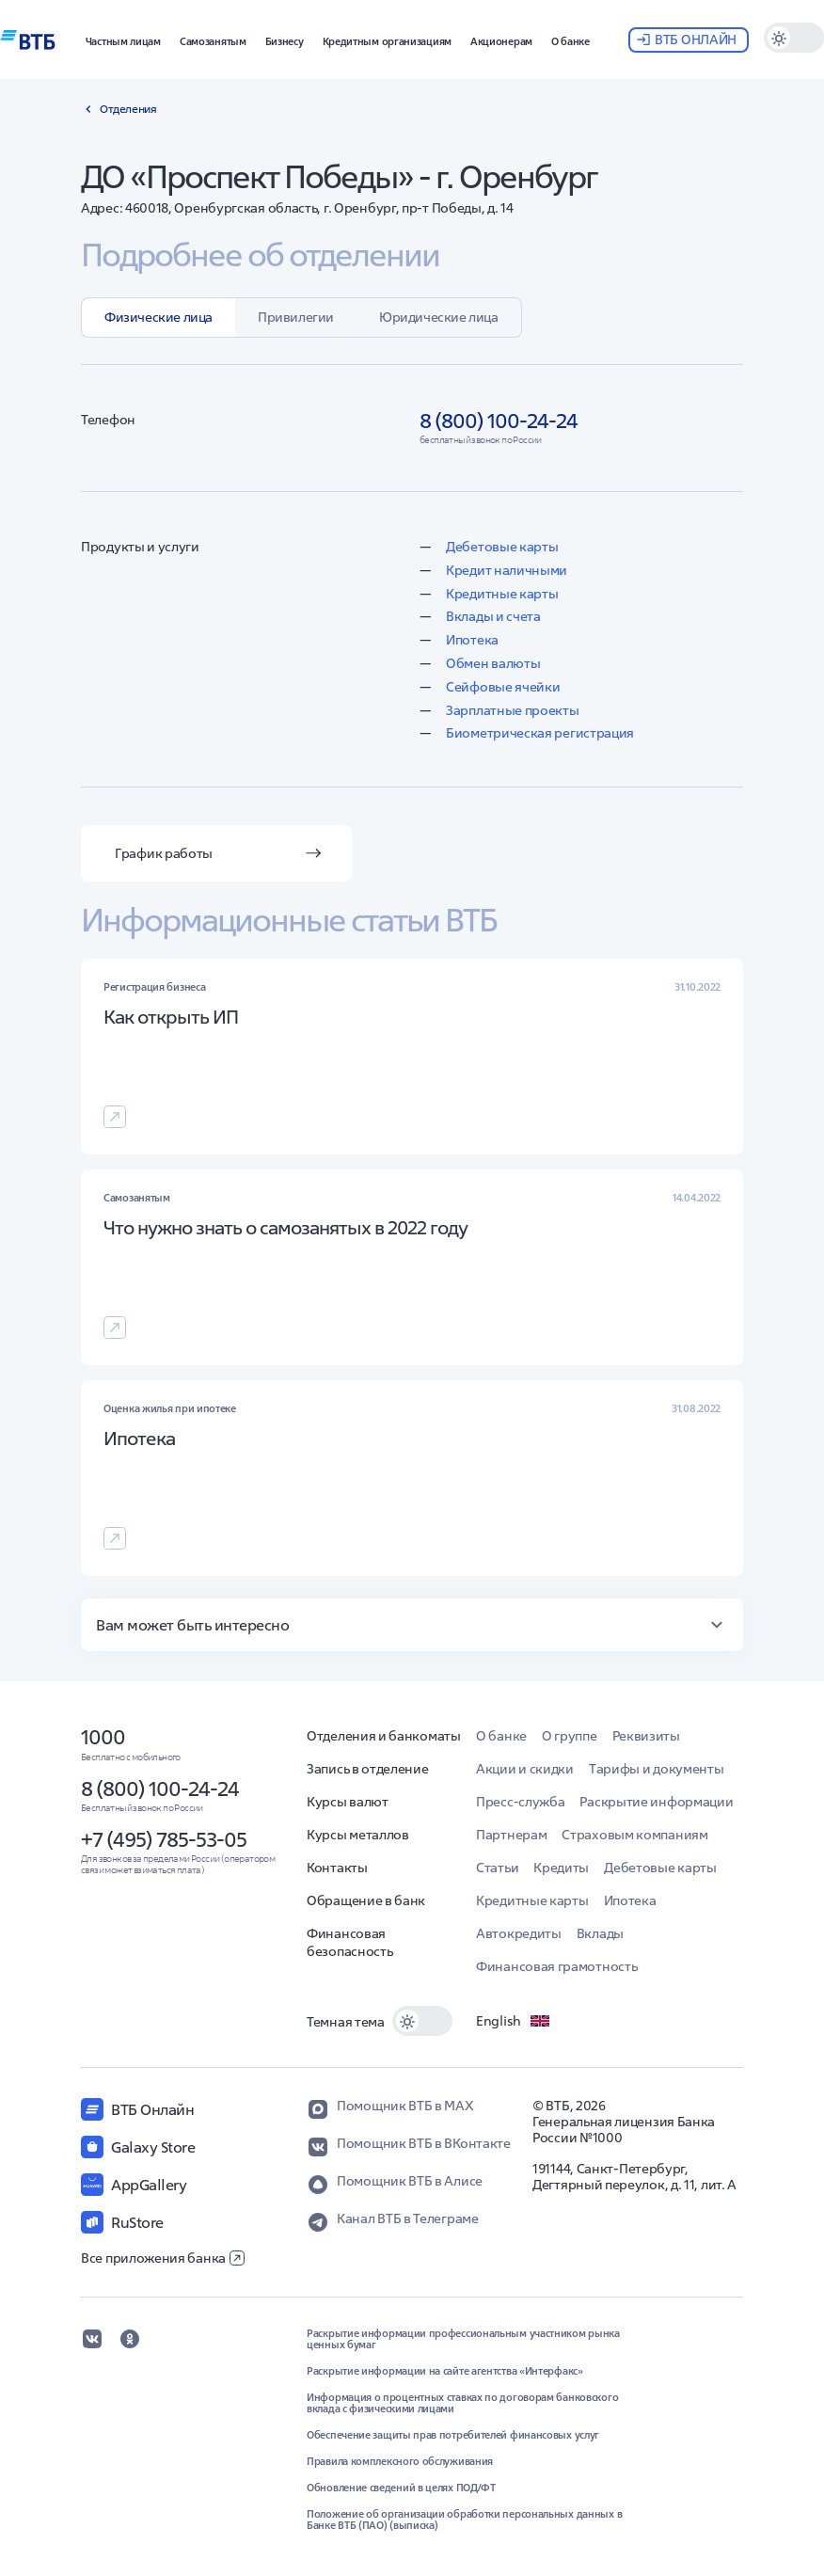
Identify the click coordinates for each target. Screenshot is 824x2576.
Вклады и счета (493, 616)
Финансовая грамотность (556, 1966)
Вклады (600, 1933)
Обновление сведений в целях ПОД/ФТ (401, 2487)
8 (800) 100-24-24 (160, 1788)
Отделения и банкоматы (384, 1735)
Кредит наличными (506, 570)
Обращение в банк (366, 1900)
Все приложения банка (163, 2258)
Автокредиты (519, 1933)
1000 (103, 1737)
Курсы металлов (358, 1834)
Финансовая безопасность (349, 1942)
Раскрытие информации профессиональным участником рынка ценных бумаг (463, 2339)
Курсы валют (347, 1801)
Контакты (337, 1867)
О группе (569, 1735)
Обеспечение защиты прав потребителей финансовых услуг (453, 2435)
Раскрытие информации (656, 1801)
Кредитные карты (502, 593)
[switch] (794, 38)
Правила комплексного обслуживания (400, 2461)
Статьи (497, 1867)
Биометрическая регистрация (540, 732)
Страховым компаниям (634, 1834)
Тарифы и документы (656, 1768)
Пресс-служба (520, 1801)
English (513, 2021)
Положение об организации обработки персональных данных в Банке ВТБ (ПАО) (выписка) (464, 2519)
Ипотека (472, 639)
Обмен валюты (493, 663)
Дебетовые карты (502, 546)
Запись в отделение (368, 1768)
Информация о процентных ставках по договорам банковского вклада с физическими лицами (462, 2403)
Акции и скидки (525, 1768)
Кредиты (561, 1867)
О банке (501, 1735)
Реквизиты (646, 1735)
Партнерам (511, 1834)
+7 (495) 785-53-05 (163, 1839)
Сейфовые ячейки (503, 686)
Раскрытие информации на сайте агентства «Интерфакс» (445, 2371)
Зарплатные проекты (512, 710)
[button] (123, 39)
